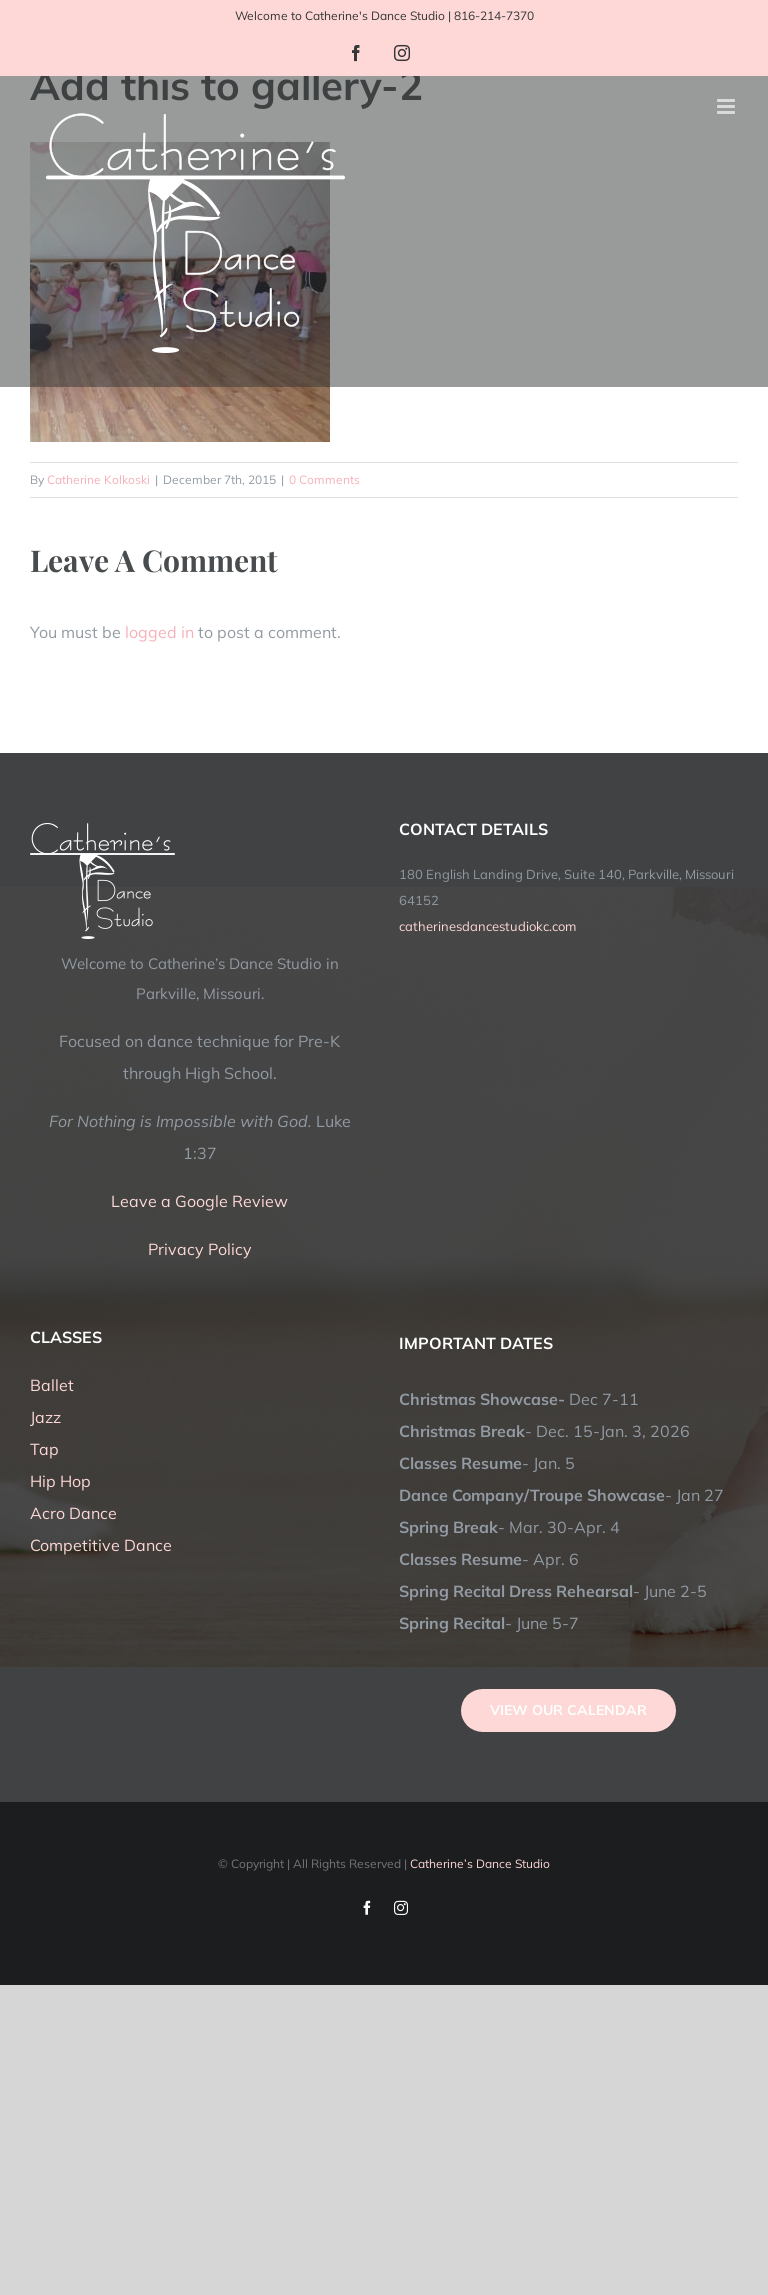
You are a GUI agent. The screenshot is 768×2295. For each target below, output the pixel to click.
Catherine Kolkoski (98, 479)
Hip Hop (60, 1481)
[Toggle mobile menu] (727, 106)
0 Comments (324, 479)
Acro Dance (73, 1513)
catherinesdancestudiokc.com (487, 926)
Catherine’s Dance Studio (480, 1863)
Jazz (45, 1417)
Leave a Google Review (199, 1201)
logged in (159, 632)
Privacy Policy (200, 1249)
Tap (44, 1449)
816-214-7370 (494, 15)
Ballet (52, 1385)
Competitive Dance (101, 1545)
